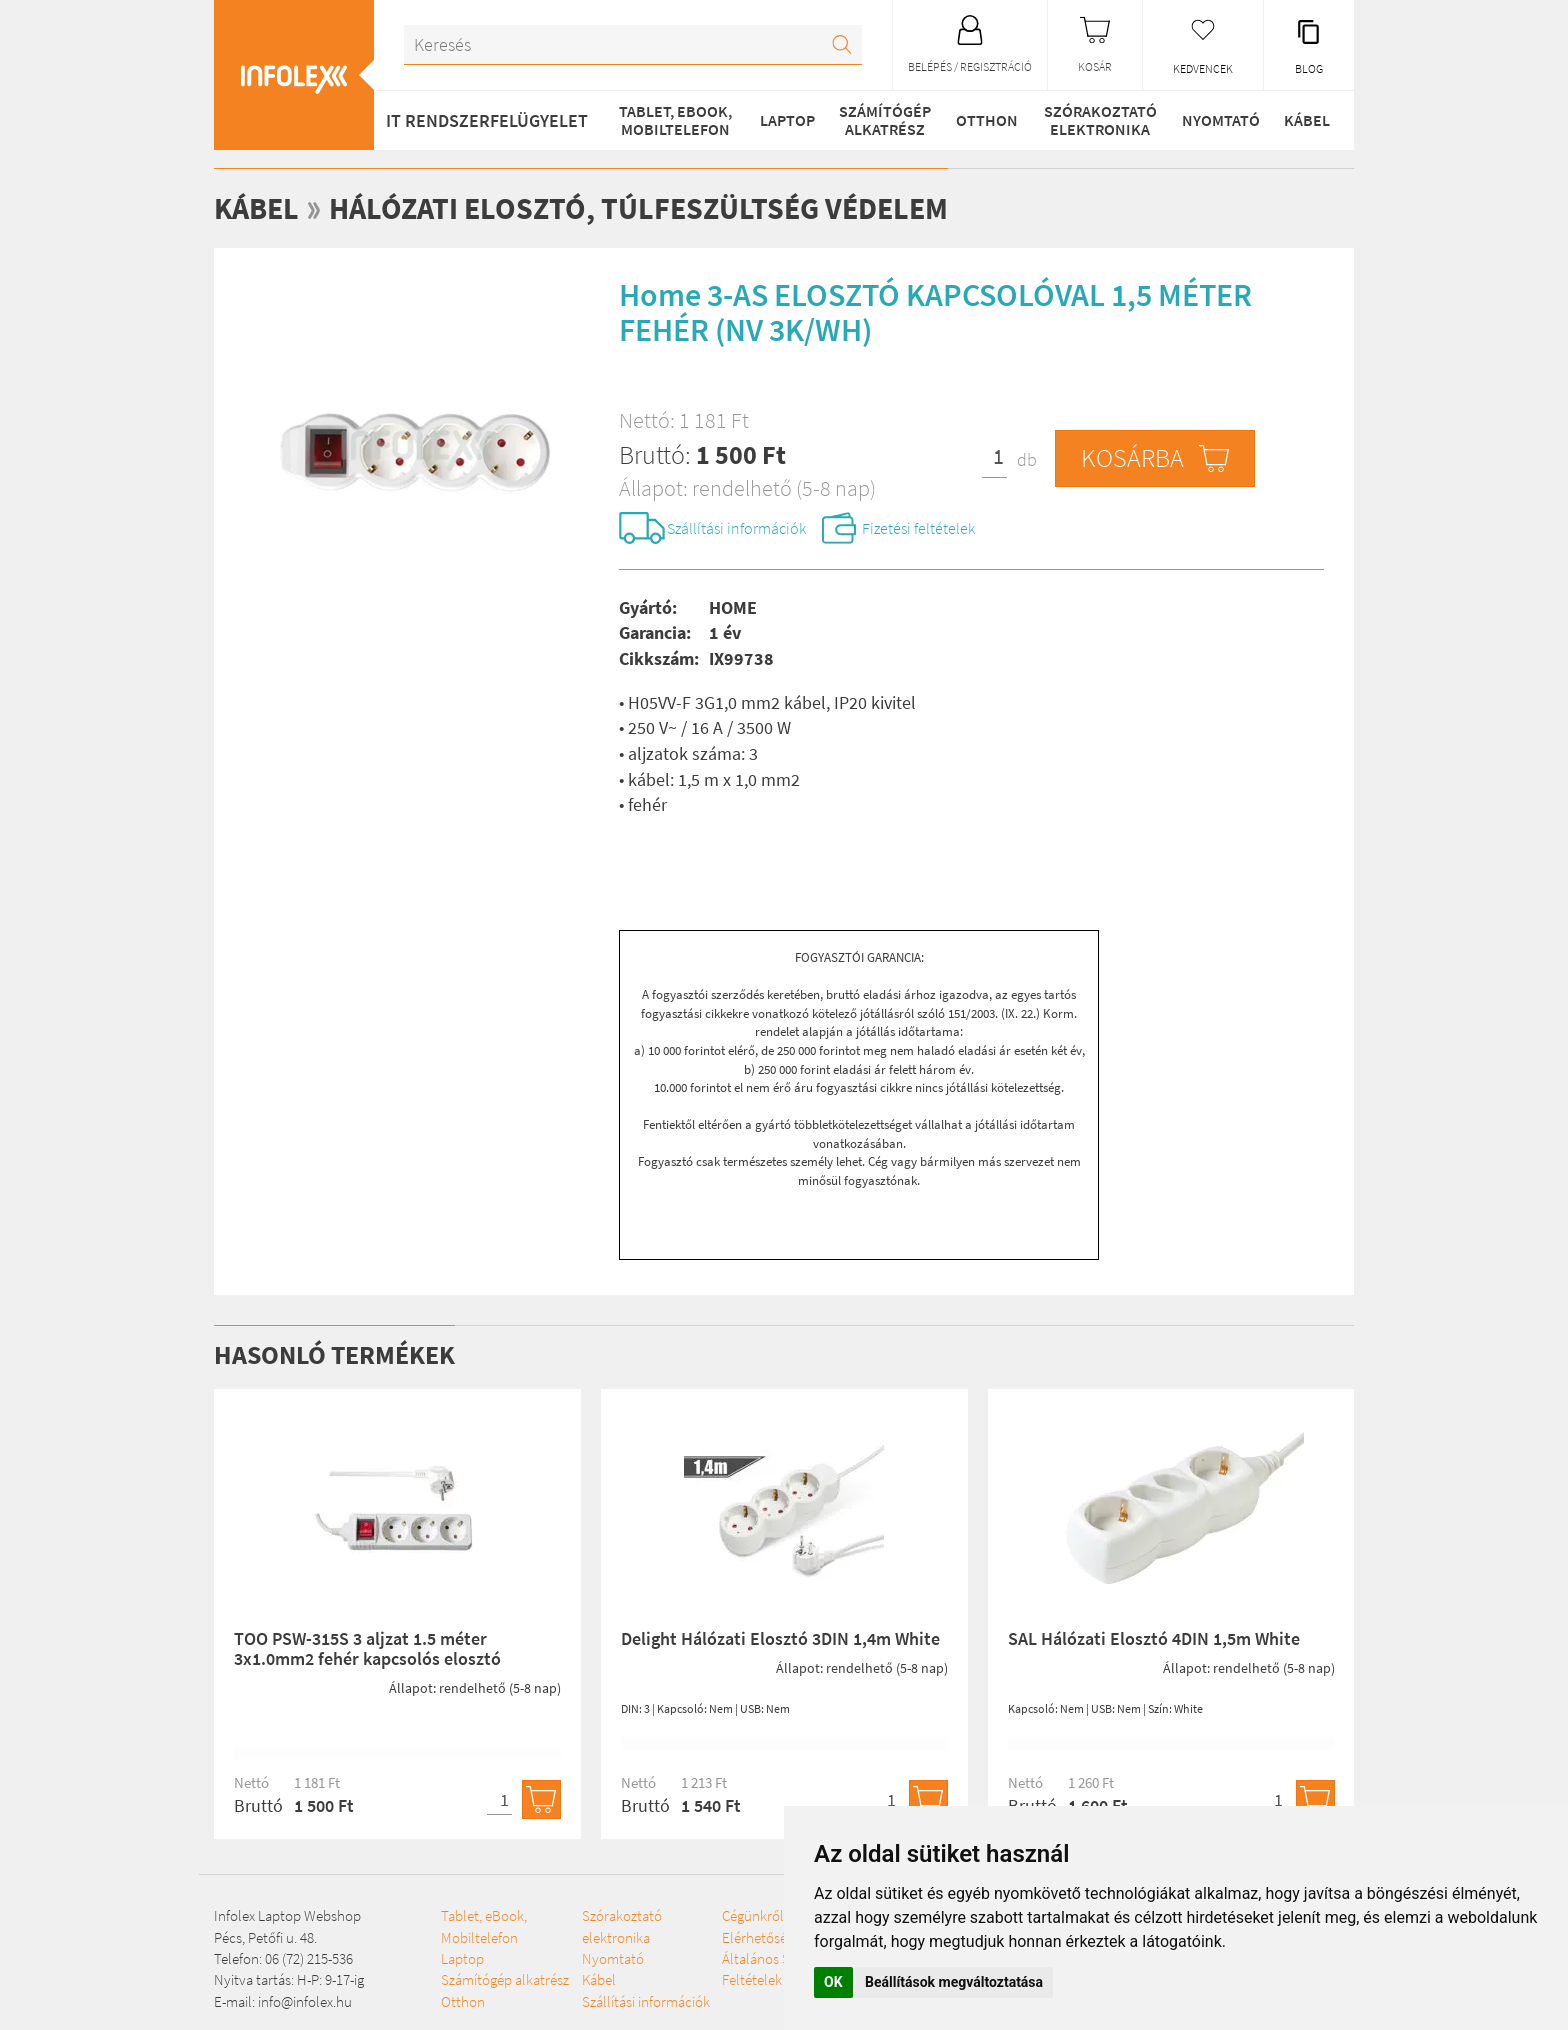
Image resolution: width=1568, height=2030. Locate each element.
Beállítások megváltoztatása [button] (954, 1982)
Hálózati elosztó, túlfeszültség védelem (638, 208)
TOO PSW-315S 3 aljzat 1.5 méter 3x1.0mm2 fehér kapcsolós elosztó (367, 1648)
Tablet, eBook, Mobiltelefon (675, 120)
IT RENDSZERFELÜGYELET (487, 120)
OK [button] (833, 1982)
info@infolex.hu (305, 2001)
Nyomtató (1221, 120)
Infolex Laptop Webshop (287, 1915)
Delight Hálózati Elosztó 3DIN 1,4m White (780, 1638)
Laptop (787, 120)
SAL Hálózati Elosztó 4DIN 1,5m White (1154, 1638)
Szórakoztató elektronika (1100, 120)
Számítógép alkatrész (885, 120)
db (1027, 459)
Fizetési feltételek (918, 528)
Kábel (1307, 120)
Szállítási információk (736, 528)
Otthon (987, 120)
